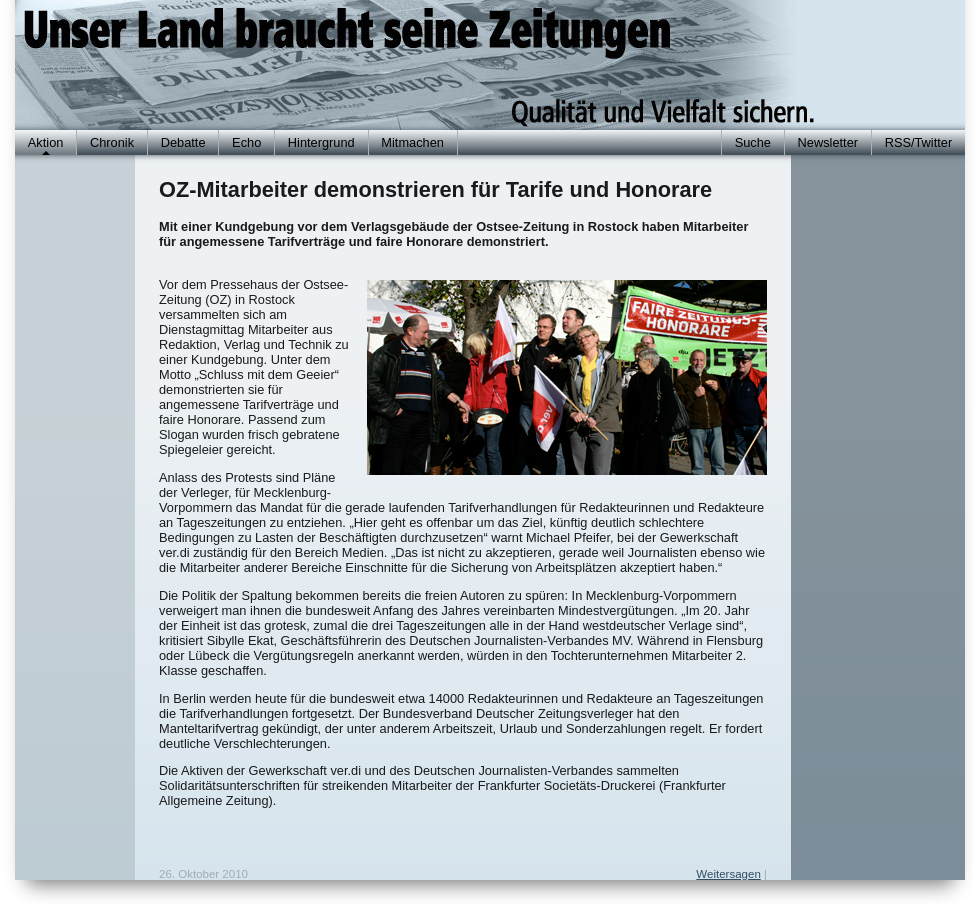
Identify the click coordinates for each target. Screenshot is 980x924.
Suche (753, 142)
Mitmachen (412, 142)
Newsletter (828, 142)
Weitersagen (728, 874)
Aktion (46, 142)
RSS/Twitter (919, 142)
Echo (246, 142)
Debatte (183, 142)
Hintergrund (321, 142)
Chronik (112, 142)
